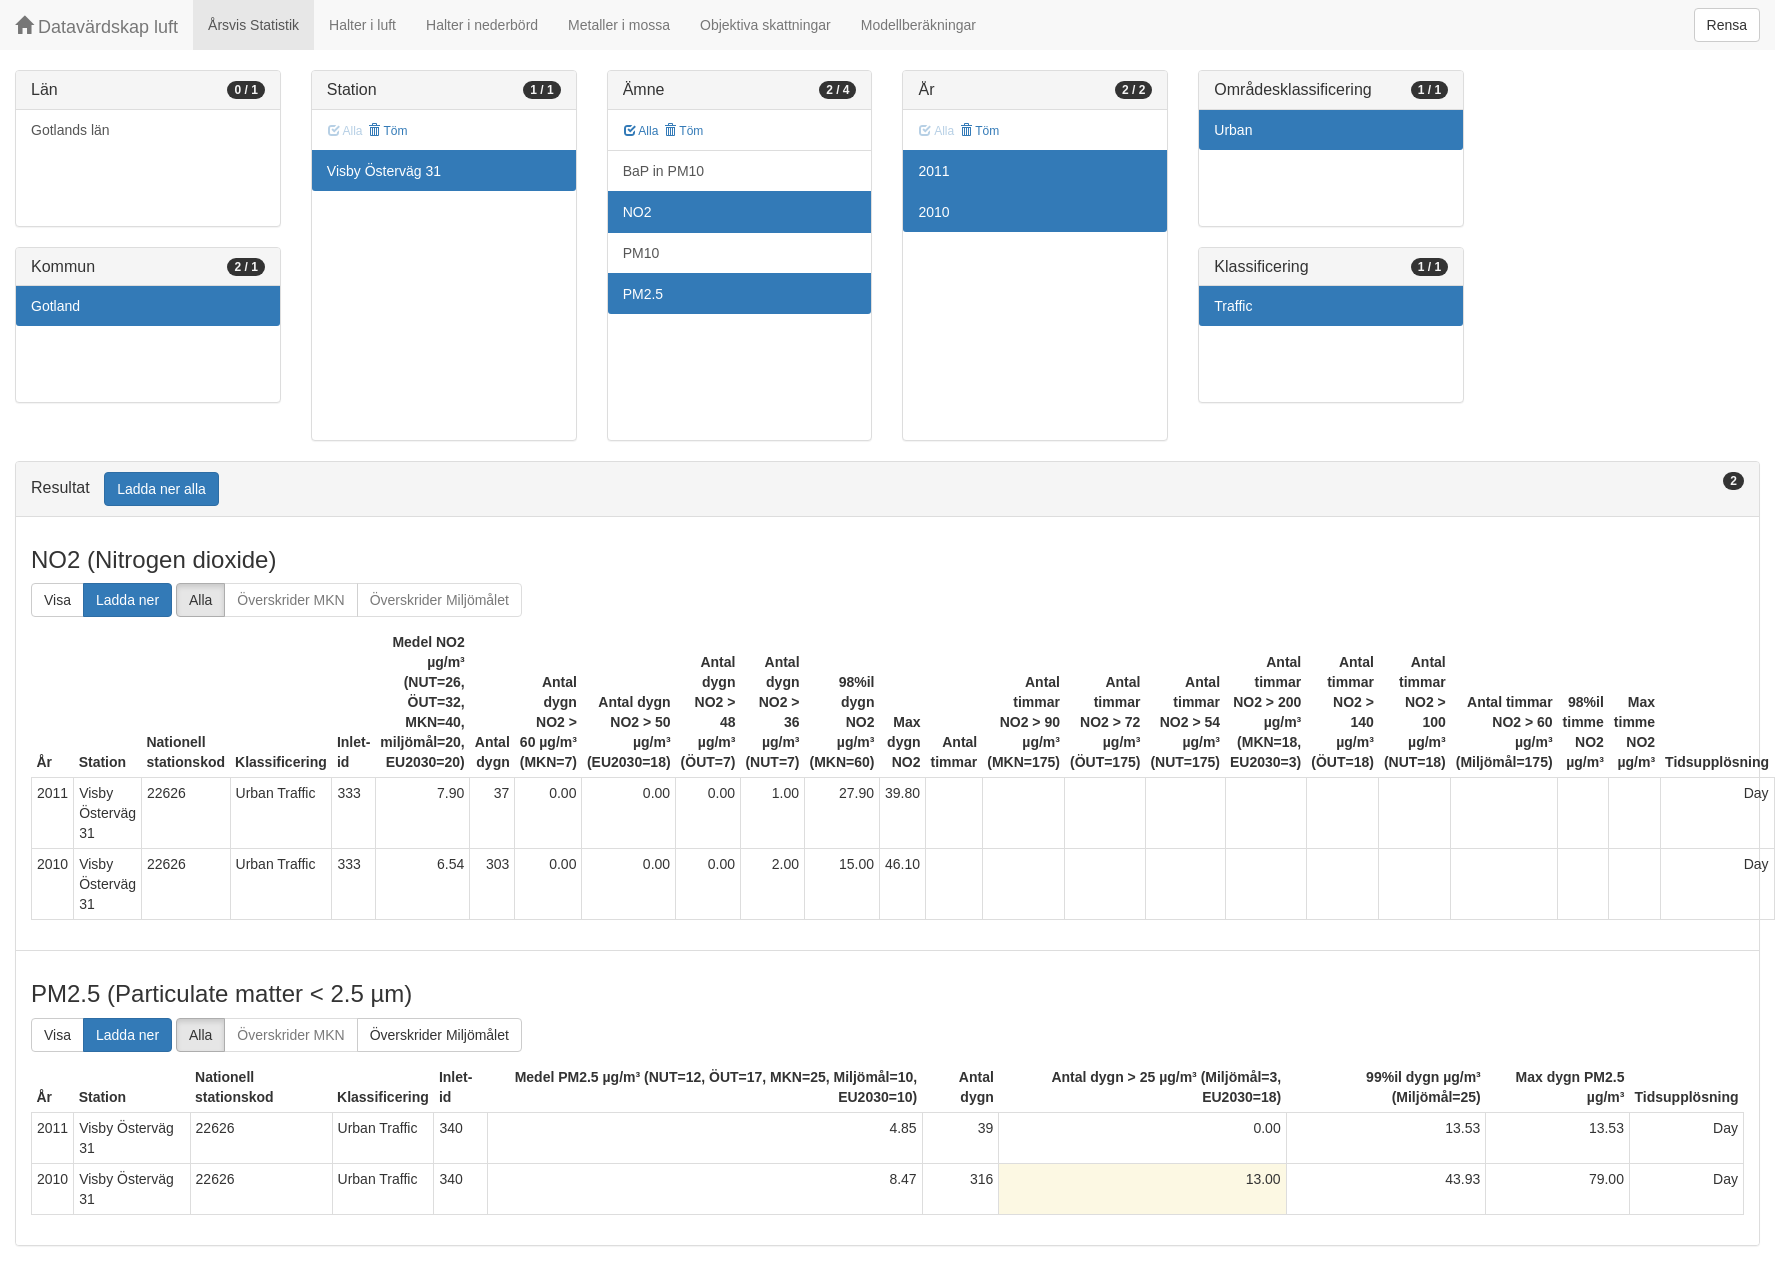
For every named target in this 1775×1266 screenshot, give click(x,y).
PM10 (641, 253)
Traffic (1233, 306)
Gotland (55, 306)
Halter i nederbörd (482, 25)
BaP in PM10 (663, 171)
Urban (1233, 130)
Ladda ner (127, 600)
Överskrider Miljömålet (439, 600)
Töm (387, 131)
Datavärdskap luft (96, 26)
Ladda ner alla (161, 489)
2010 (933, 212)
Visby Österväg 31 (384, 171)
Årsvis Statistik (253, 25)
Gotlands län (70, 130)
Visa (57, 600)
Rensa (1727, 25)
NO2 (637, 212)
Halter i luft (362, 25)
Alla (641, 131)
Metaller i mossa (619, 25)
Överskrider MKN (290, 600)
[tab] (887, 489)
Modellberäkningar (918, 25)
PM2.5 (643, 294)
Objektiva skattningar (765, 25)
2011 (933, 171)
